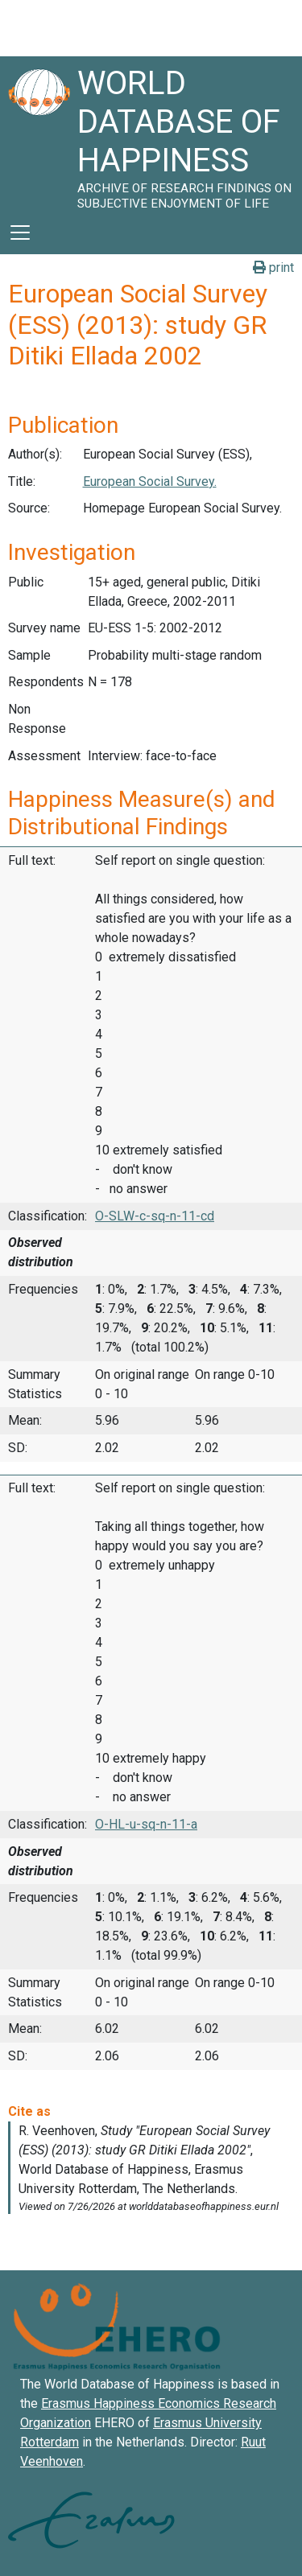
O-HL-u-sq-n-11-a (146, 1824)
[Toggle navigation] (20, 232)
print (273, 267)
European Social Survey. (150, 481)
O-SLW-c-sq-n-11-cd (154, 1216)
